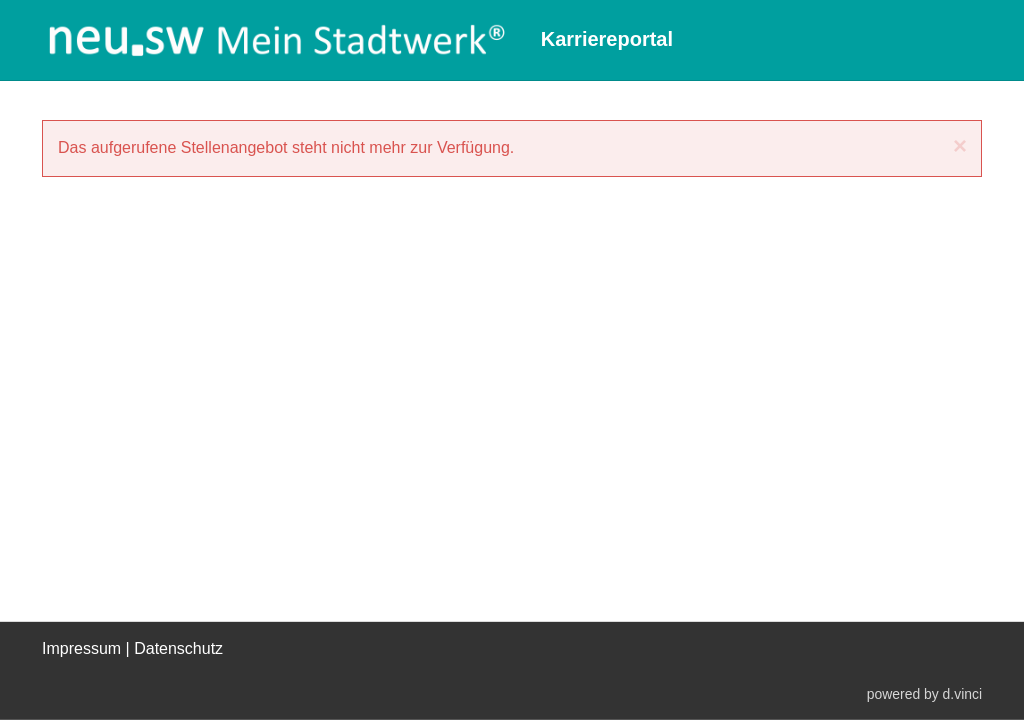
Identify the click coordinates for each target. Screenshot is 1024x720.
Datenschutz (178, 648)
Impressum (81, 648)
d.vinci (962, 693)
